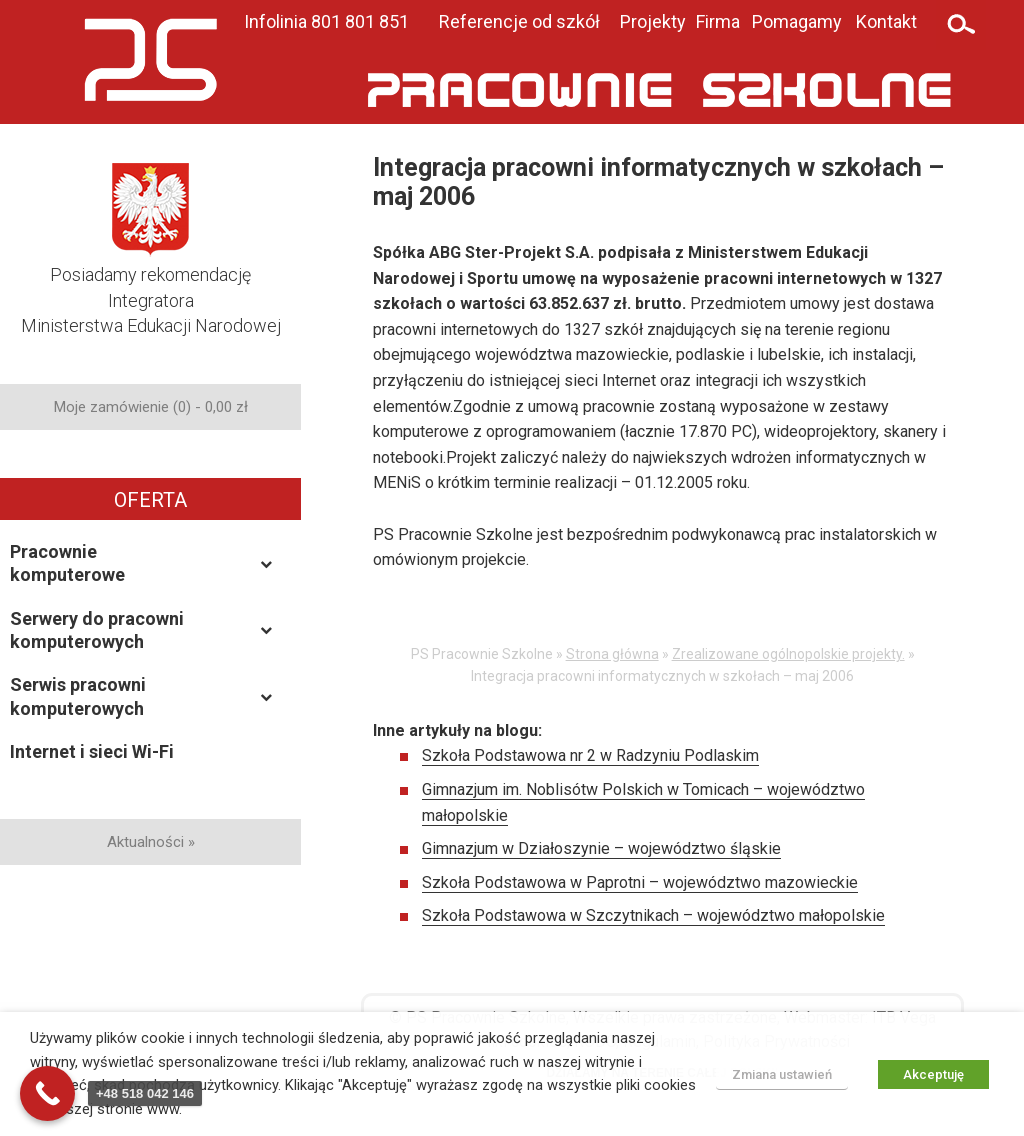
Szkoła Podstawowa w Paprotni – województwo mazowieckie (640, 882)
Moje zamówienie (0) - (151, 407)
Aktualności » (151, 842)
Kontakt (886, 21)
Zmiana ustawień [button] (782, 1074)
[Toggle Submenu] (266, 563)
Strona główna (612, 654)
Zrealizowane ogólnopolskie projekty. (788, 654)
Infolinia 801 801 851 (326, 21)
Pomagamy (797, 21)
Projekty (653, 21)
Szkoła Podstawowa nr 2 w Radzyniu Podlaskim (590, 755)
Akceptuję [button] (933, 1074)
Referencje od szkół (519, 21)
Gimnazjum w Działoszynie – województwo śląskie (601, 848)
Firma (718, 21)
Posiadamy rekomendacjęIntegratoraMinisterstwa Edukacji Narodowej (151, 268)
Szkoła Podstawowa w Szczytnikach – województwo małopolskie (653, 915)
